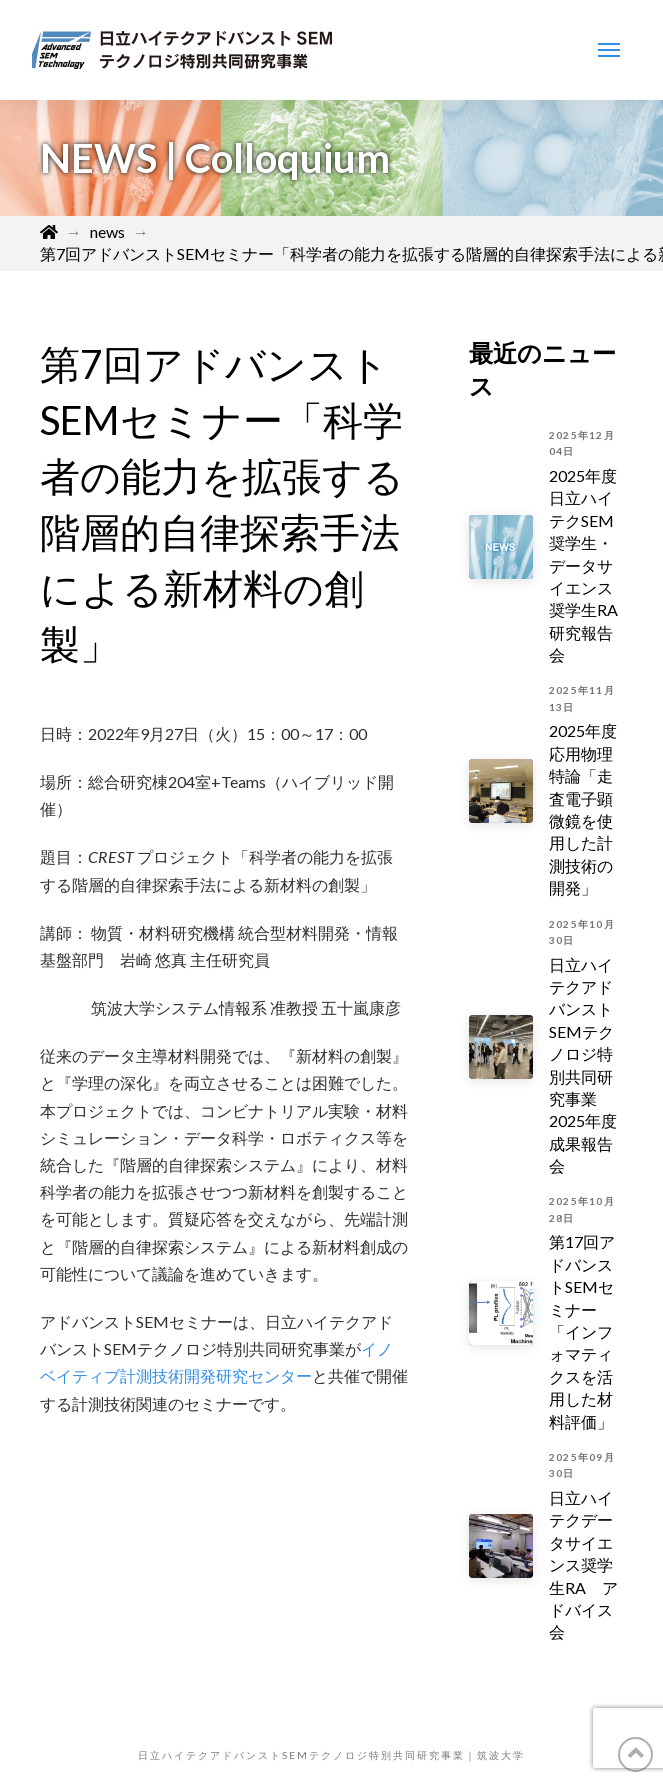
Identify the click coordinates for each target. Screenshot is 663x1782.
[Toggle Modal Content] (609, 50)
